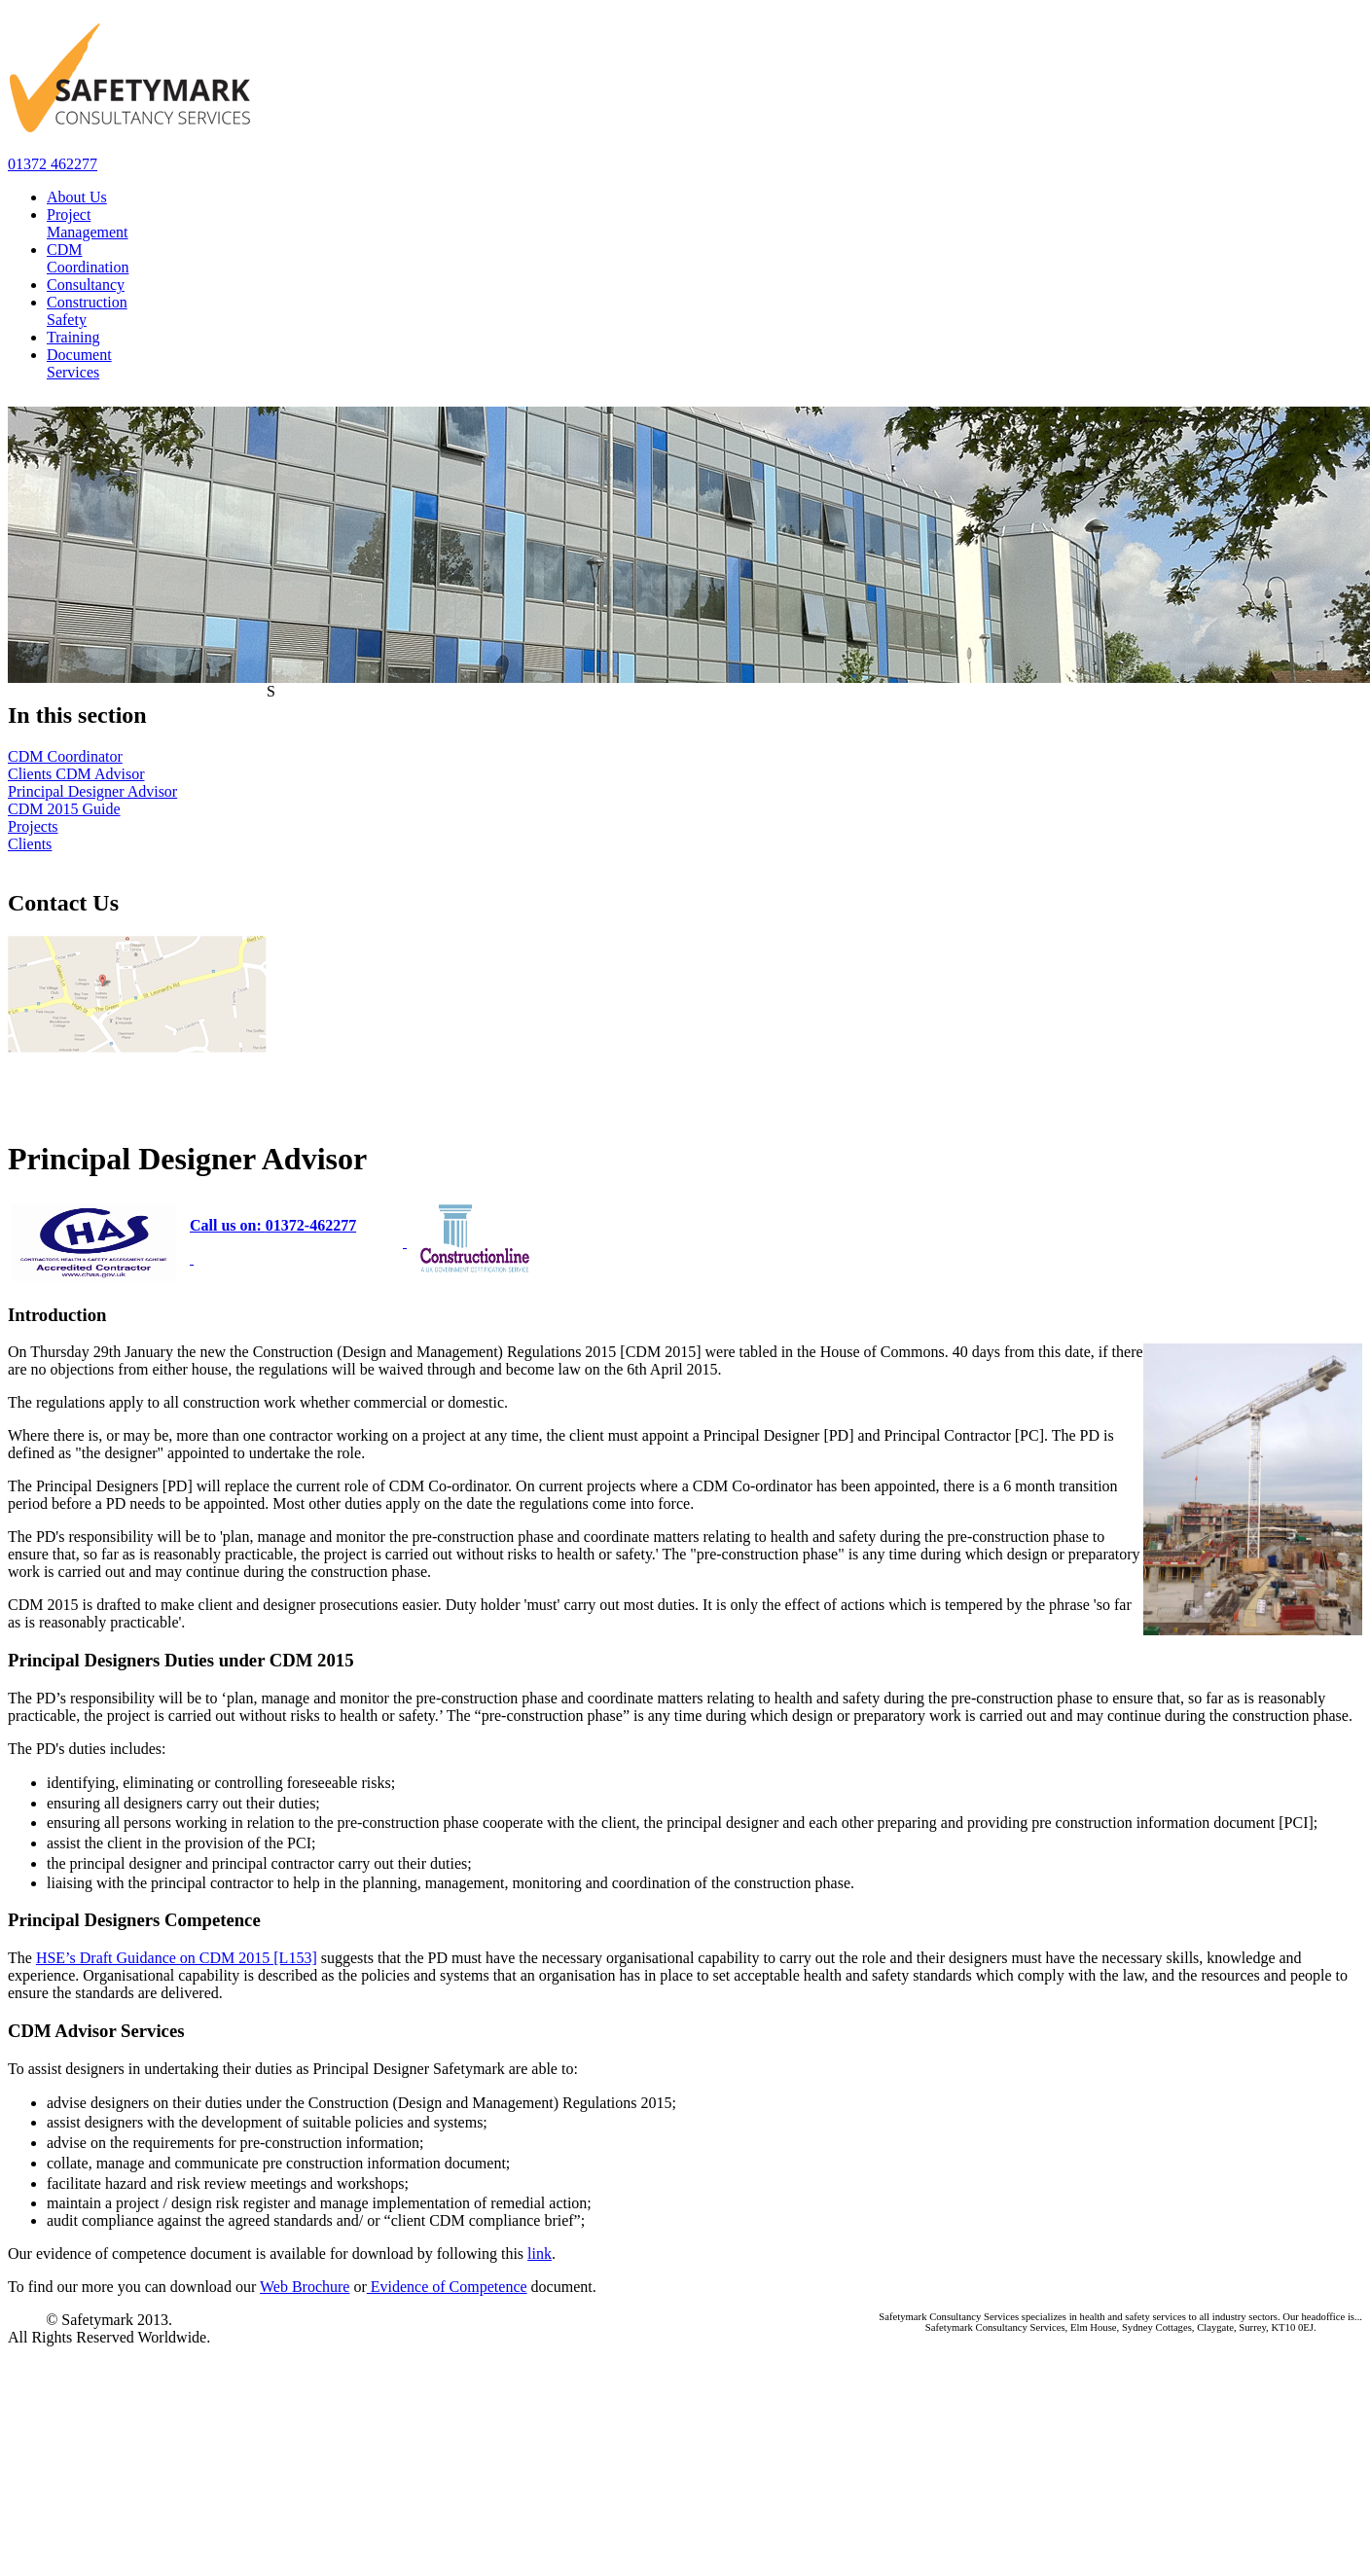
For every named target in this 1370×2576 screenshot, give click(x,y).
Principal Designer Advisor (92, 791)
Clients (30, 844)
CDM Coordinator (65, 756)
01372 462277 (52, 164)
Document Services (79, 363)
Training (73, 337)
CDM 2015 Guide (64, 809)
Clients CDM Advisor (76, 774)
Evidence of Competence (447, 2286)
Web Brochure (304, 2286)
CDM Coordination (87, 258)
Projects (33, 826)
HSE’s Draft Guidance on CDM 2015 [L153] (176, 1958)
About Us (77, 197)
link (539, 2253)
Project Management (87, 223)
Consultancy (86, 284)
